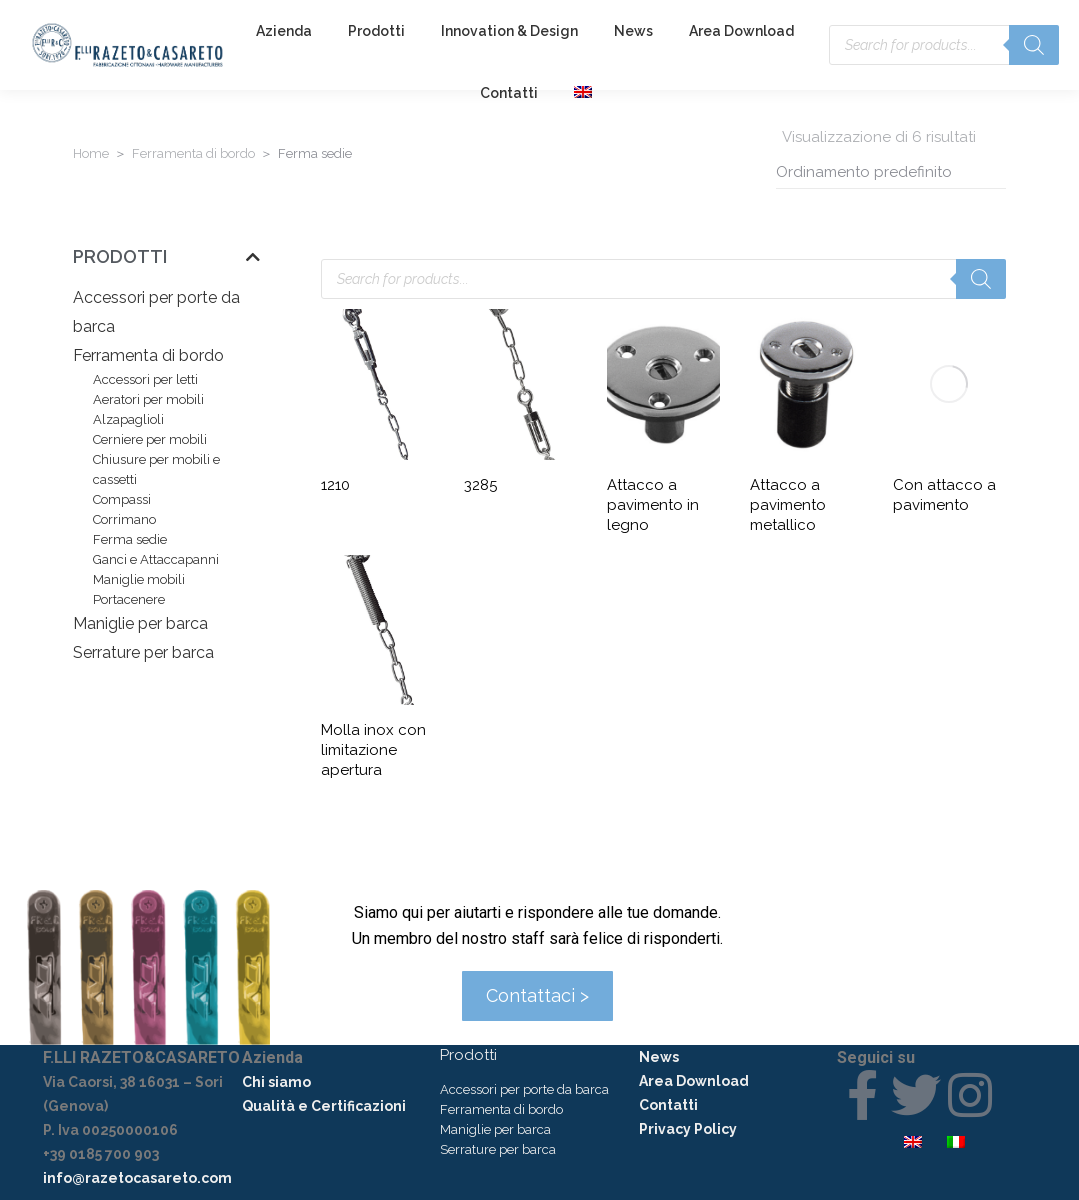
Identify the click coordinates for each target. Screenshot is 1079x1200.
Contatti (668, 1105)
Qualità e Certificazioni (324, 1106)
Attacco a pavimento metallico (788, 505)
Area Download (694, 1081)
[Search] (1034, 45)
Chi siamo (276, 1082)
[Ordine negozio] (891, 172)
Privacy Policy (688, 1129)
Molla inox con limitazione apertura (373, 750)
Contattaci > (537, 995)
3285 (480, 485)
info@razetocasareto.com (137, 1178)
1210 (335, 485)
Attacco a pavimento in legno (653, 505)
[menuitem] (585, 93)
